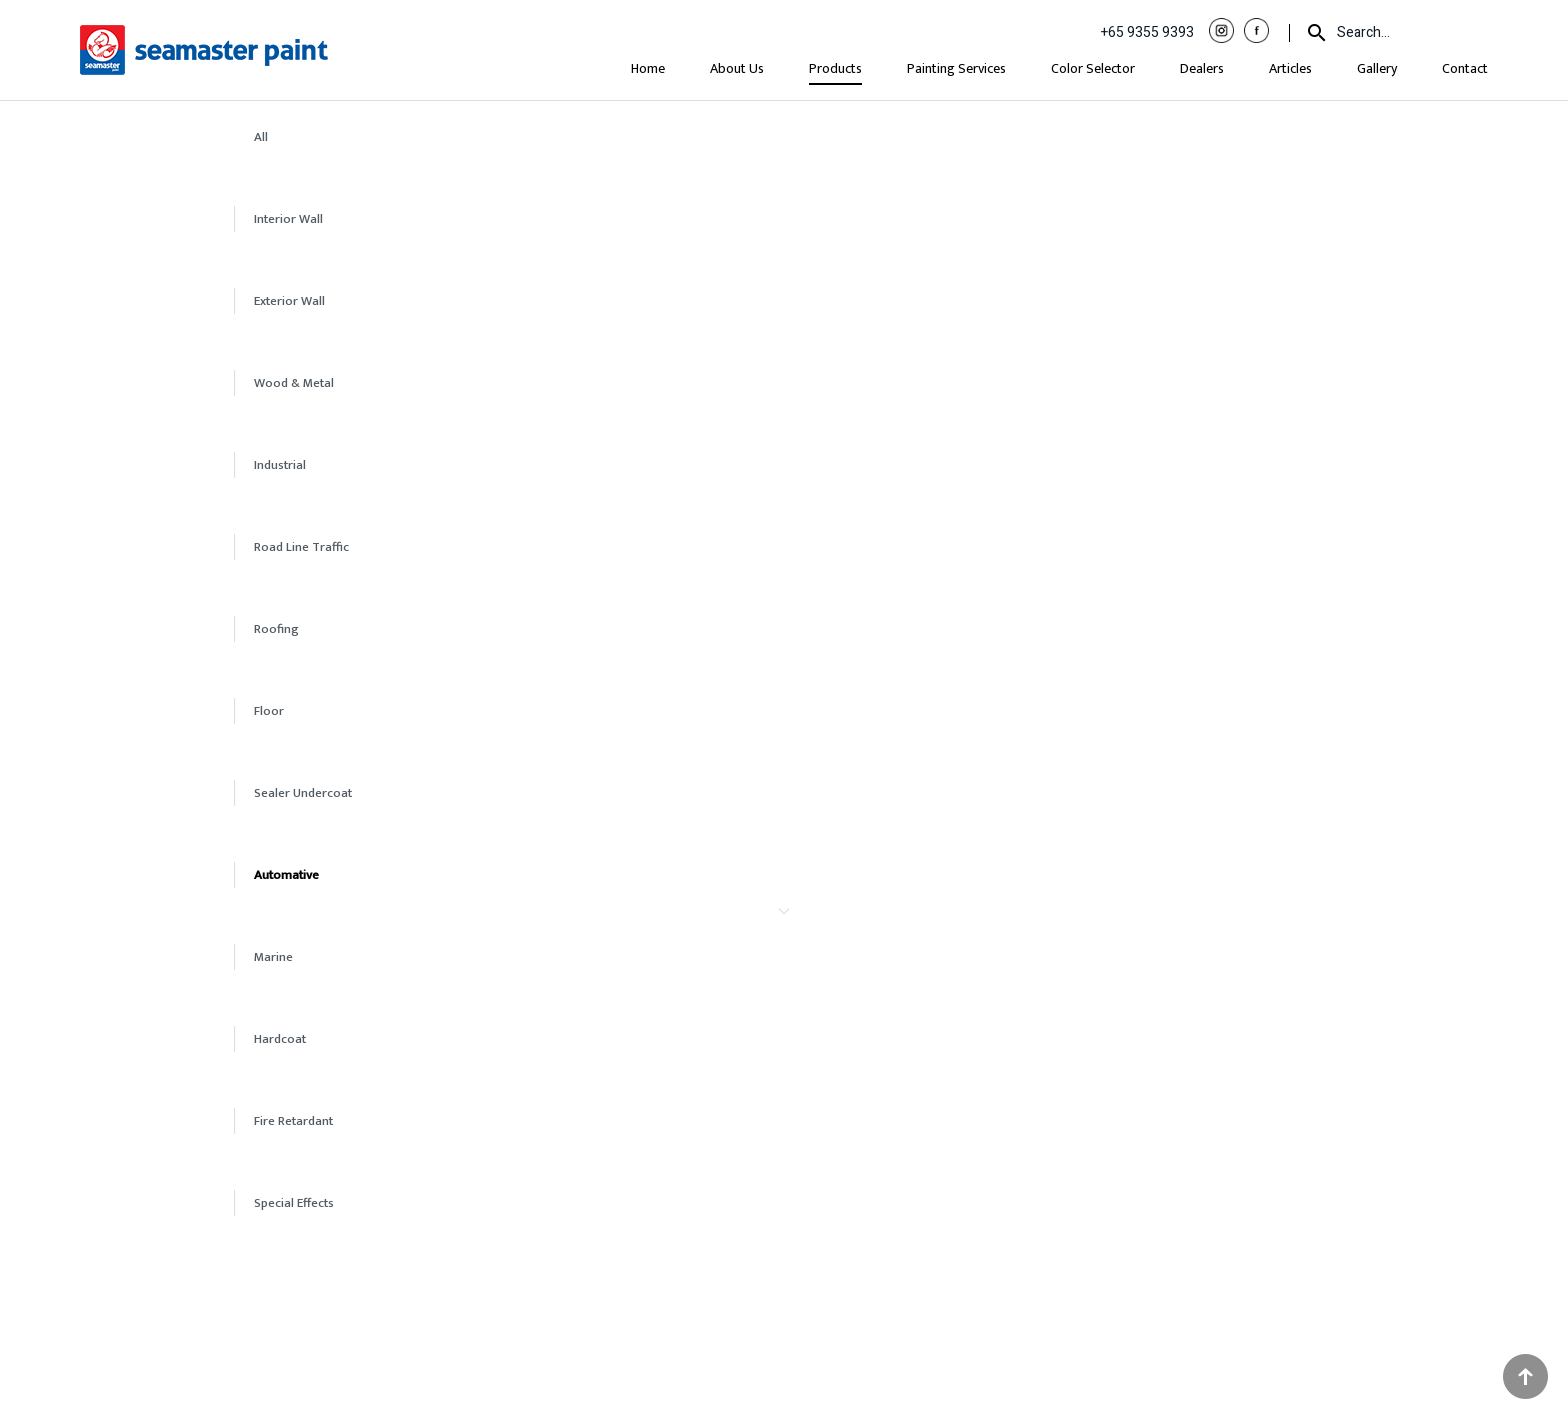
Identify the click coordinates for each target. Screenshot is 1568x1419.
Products (835, 68)
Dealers (1202, 68)
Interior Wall (288, 219)
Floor (269, 711)
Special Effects (294, 1203)
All (261, 137)
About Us (737, 68)
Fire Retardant (293, 1121)
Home (648, 68)
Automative (286, 875)
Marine (273, 957)
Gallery (1377, 68)
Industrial (280, 465)
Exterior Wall (289, 301)
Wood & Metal (294, 383)
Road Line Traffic (301, 547)
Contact (1465, 68)
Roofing (276, 629)
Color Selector (1093, 68)
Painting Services (956, 68)
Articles (1290, 68)
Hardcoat (280, 1039)
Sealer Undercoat (303, 793)
